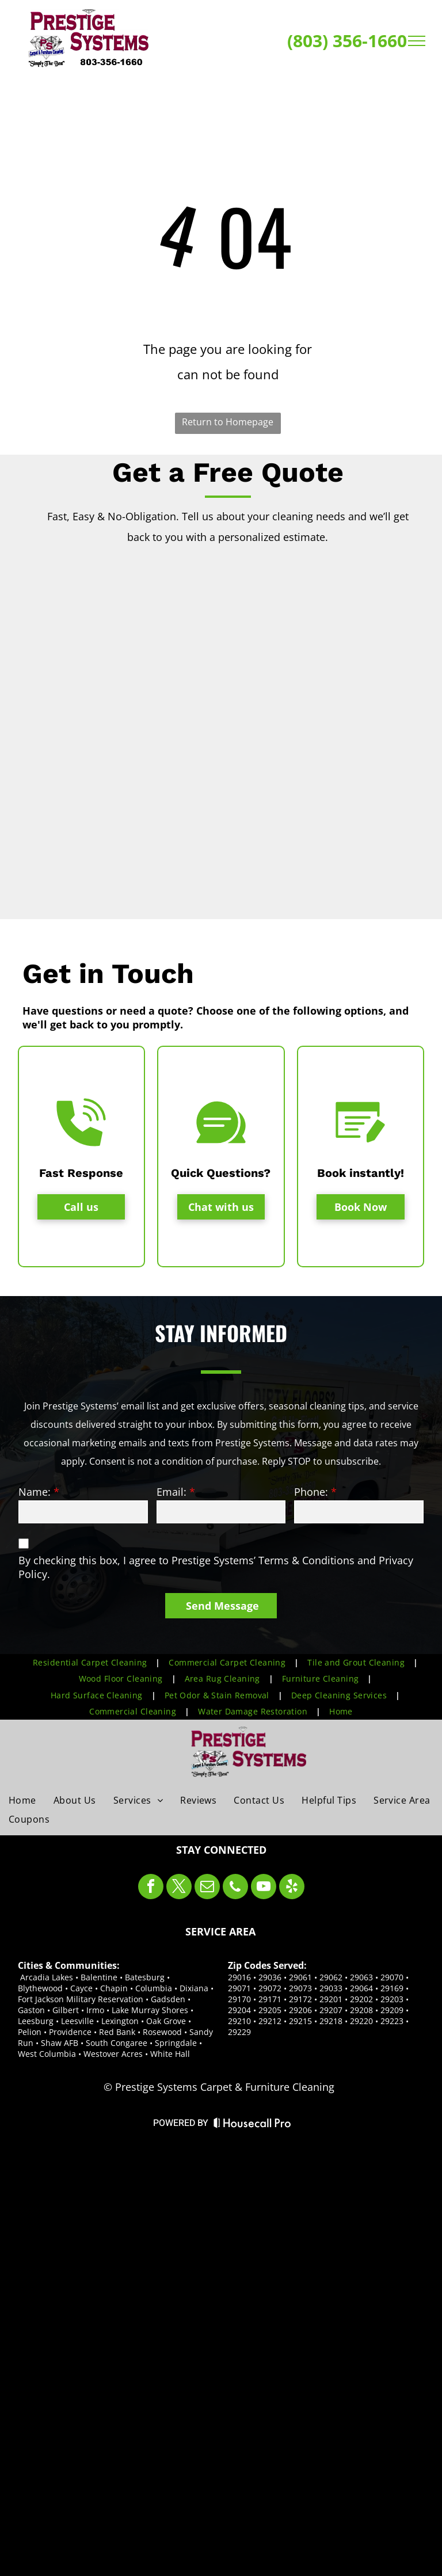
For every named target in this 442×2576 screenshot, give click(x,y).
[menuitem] (92, 1662)
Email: (171, 1492)
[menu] (417, 41)
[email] (207, 1888)
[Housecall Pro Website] (252, 2125)
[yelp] (291, 1888)
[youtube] (263, 1888)
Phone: (311, 1492)
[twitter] (179, 1888)
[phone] (235, 1888)
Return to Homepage (227, 422)
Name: (34, 1492)
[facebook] (150, 1888)
